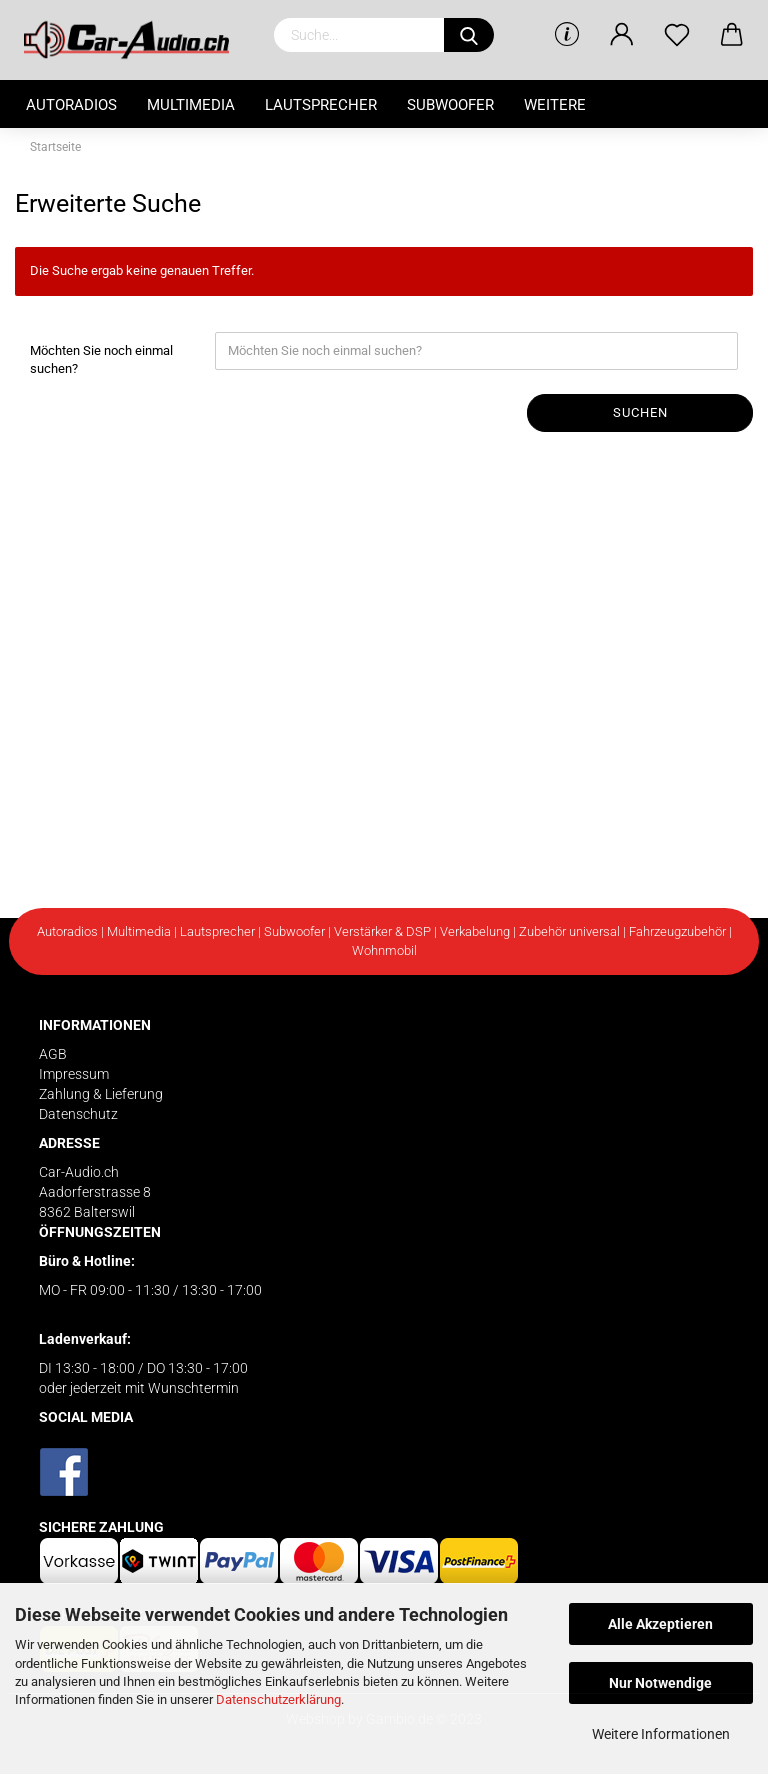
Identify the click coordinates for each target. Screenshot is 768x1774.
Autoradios (71, 105)
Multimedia (191, 105)
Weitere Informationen (661, 1734)
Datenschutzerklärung (278, 1699)
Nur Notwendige (660, 1683)
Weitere (555, 105)
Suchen (640, 412)
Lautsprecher (321, 105)
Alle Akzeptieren (660, 1624)
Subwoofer (450, 105)
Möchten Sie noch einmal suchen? (101, 360)
